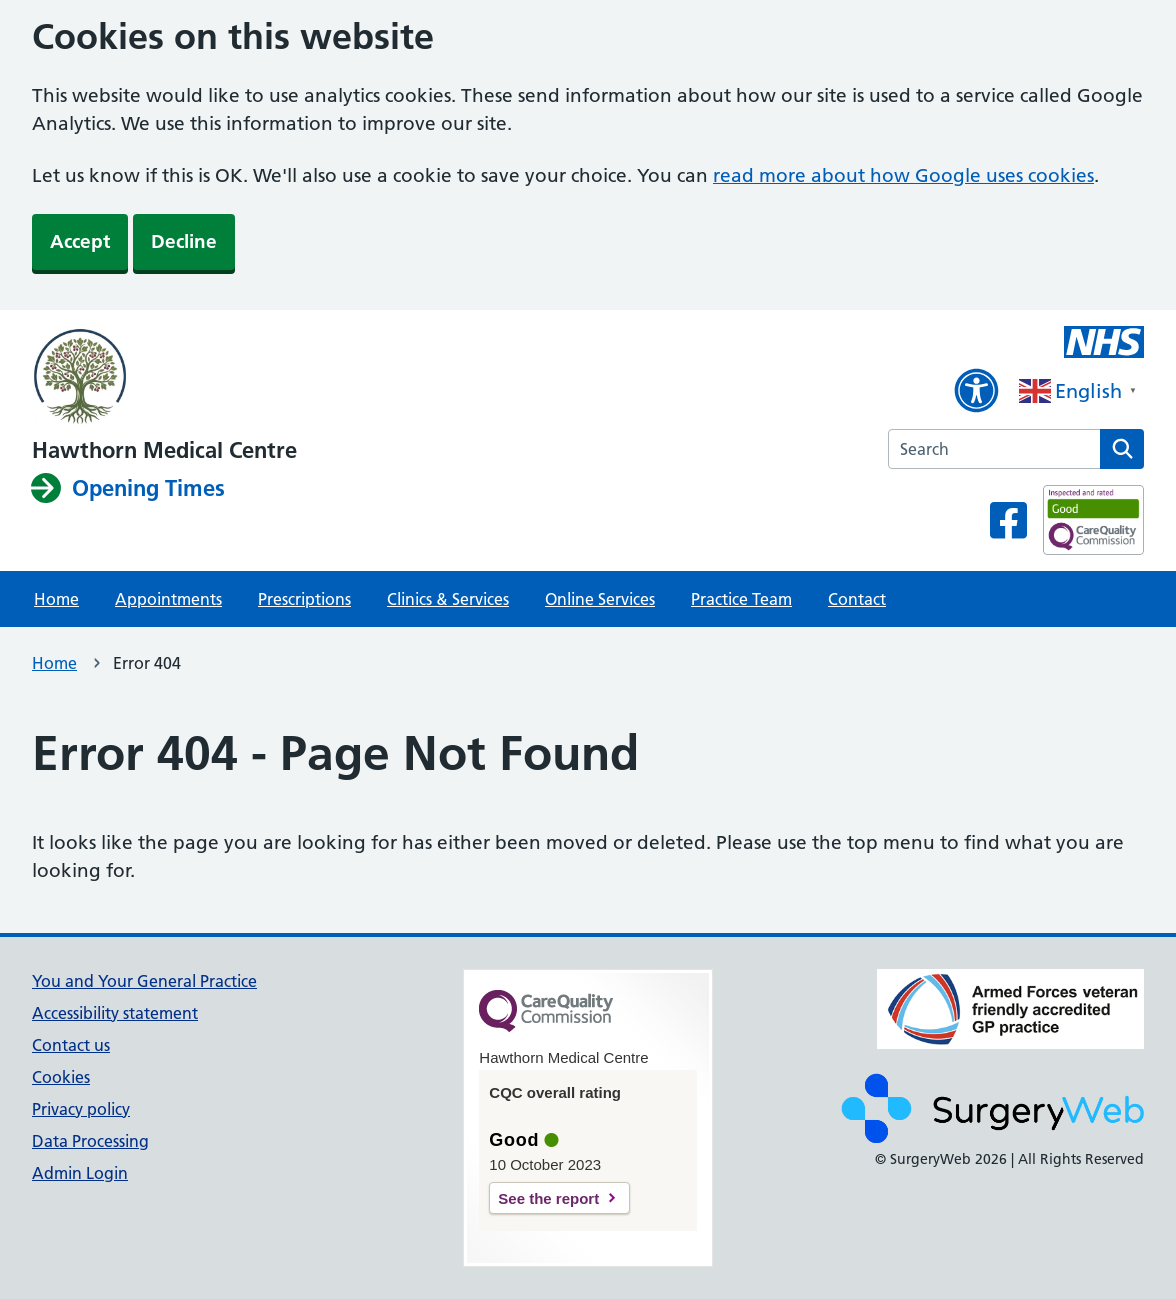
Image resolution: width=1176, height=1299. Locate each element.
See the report (548, 1198)
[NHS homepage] (164, 378)
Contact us (71, 1045)
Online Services (600, 599)
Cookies (61, 1077)
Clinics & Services (448, 599)
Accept (80, 241)
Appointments (168, 599)
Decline (184, 241)
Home (56, 599)
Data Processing (90, 1141)
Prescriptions (304, 599)
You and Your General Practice (144, 981)
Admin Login (80, 1173)
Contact (857, 599)
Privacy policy (81, 1109)
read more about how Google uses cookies (903, 175)
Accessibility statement (115, 1013)
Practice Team (741, 599)
